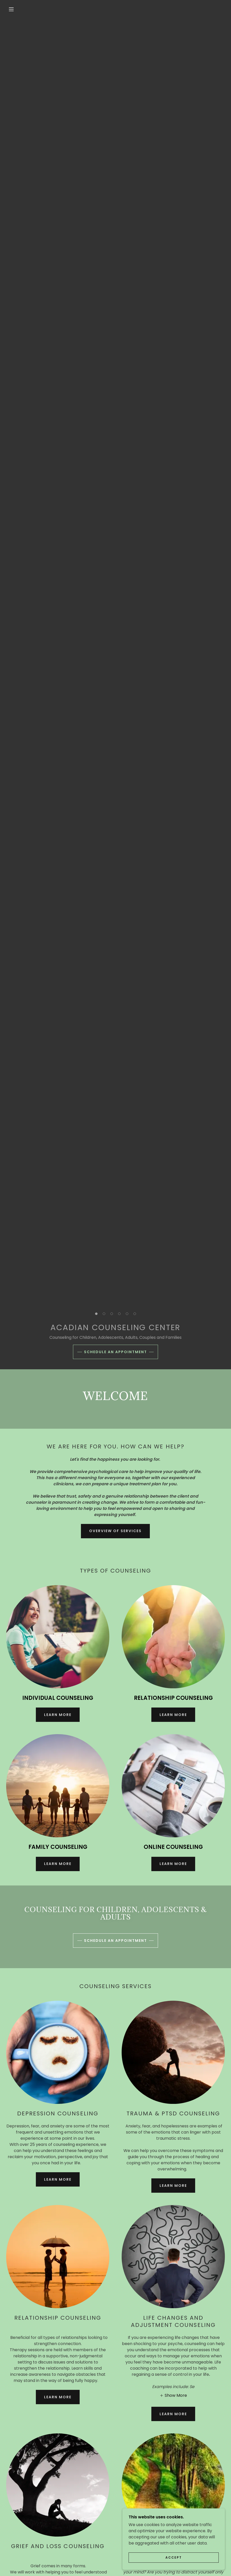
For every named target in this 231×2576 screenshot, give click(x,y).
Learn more (57, 1714)
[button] (11, 9)
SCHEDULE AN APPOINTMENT (115, 1351)
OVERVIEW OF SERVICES (115, 1530)
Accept (173, 2557)
